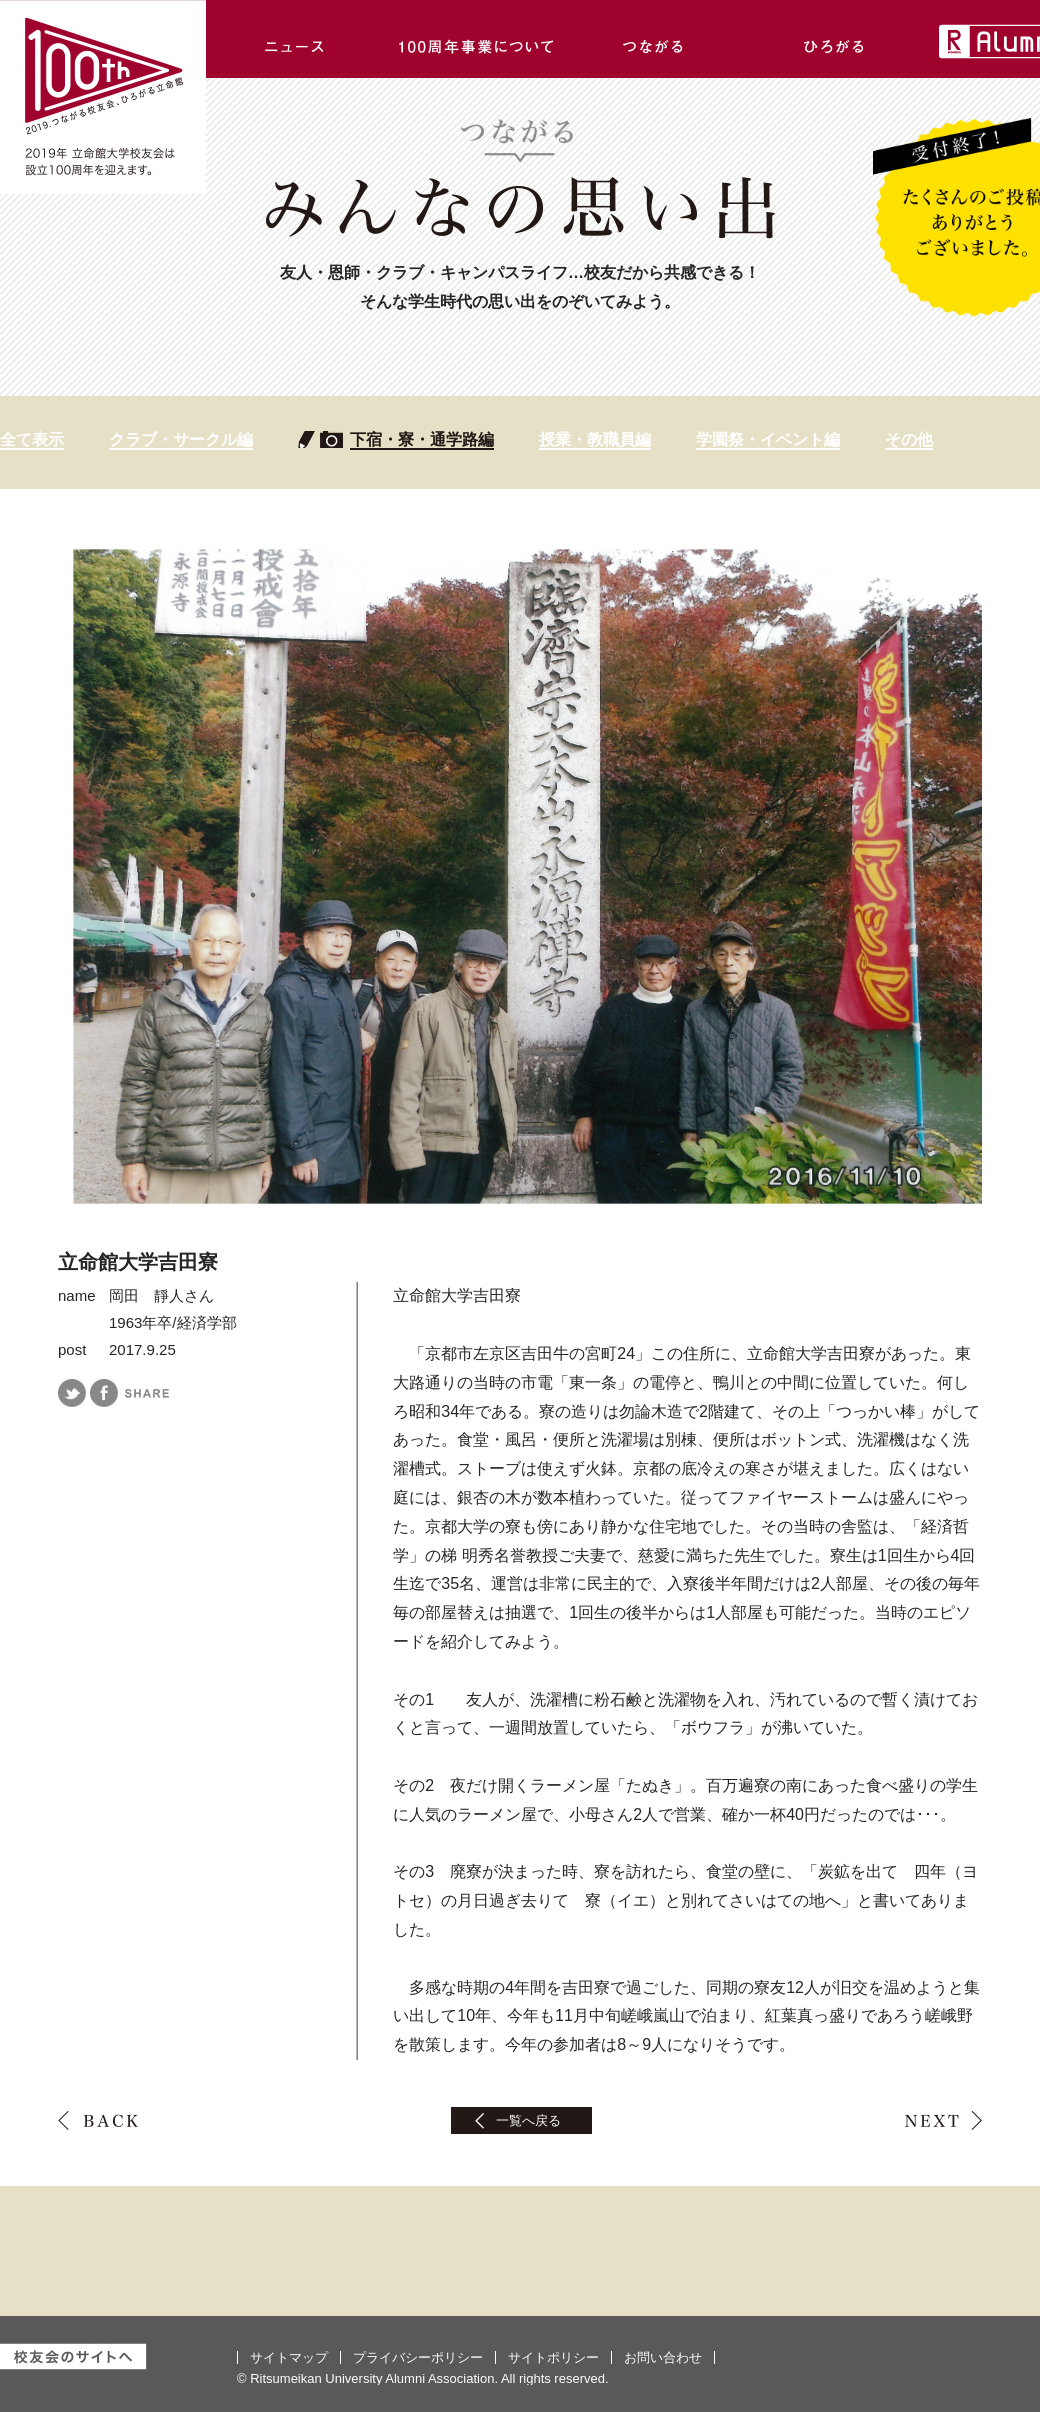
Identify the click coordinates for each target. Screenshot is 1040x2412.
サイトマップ (289, 2357)
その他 (909, 439)
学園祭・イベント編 (768, 439)
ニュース (296, 39)
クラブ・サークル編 (181, 439)
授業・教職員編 (595, 439)
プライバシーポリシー (418, 2357)
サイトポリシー (553, 2357)
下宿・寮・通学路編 (422, 439)
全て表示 (32, 439)
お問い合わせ (663, 2357)
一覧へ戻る (528, 2120)
